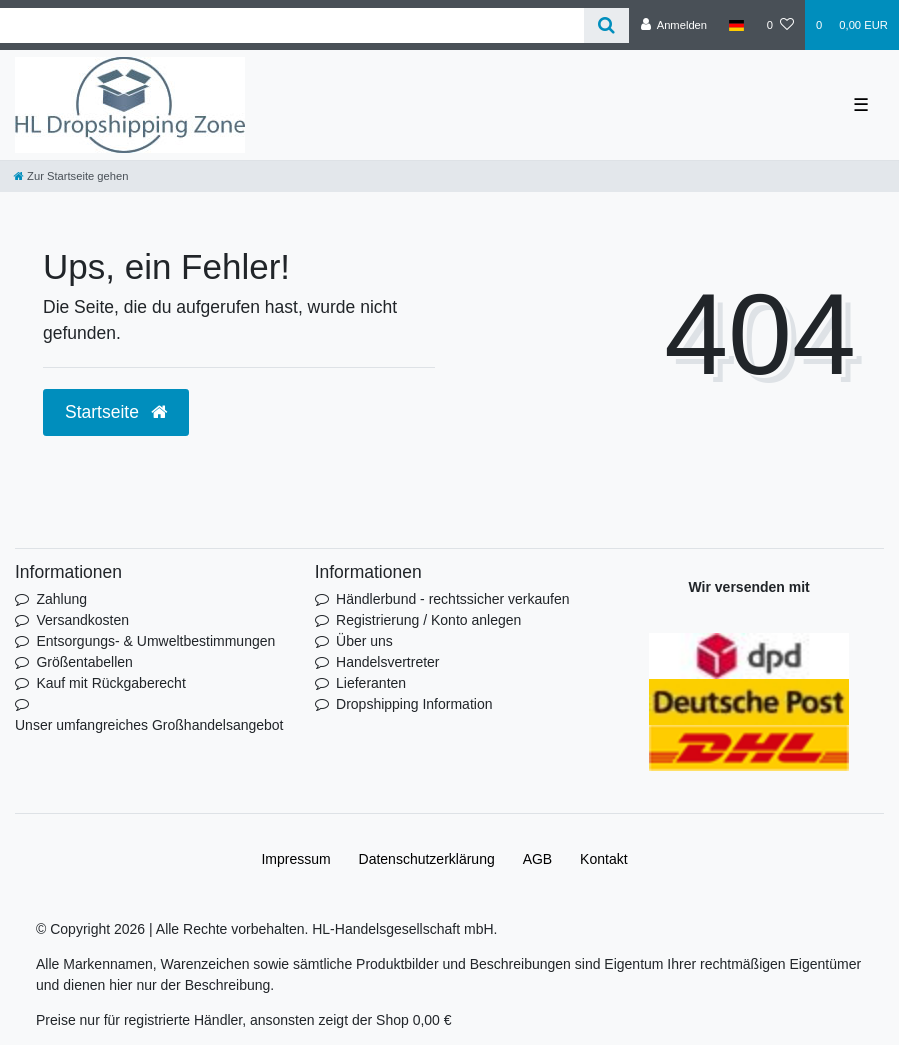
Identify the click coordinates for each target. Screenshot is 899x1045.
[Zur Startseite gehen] (71, 176)
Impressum (295, 859)
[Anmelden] (673, 25)
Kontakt (603, 859)
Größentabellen (84, 662)
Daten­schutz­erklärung (427, 859)
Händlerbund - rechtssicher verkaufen (452, 599)
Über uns (364, 641)
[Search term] (292, 25)
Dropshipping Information (414, 704)
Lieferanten (371, 683)
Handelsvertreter (388, 662)
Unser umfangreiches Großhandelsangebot (149, 725)
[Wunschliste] (780, 25)
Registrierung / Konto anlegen (428, 620)
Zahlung (61, 599)
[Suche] (606, 25)
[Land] (736, 25)
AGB (538, 859)
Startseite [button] (116, 412)
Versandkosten (82, 620)
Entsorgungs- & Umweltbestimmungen (155, 641)
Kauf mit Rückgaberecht (110, 683)
